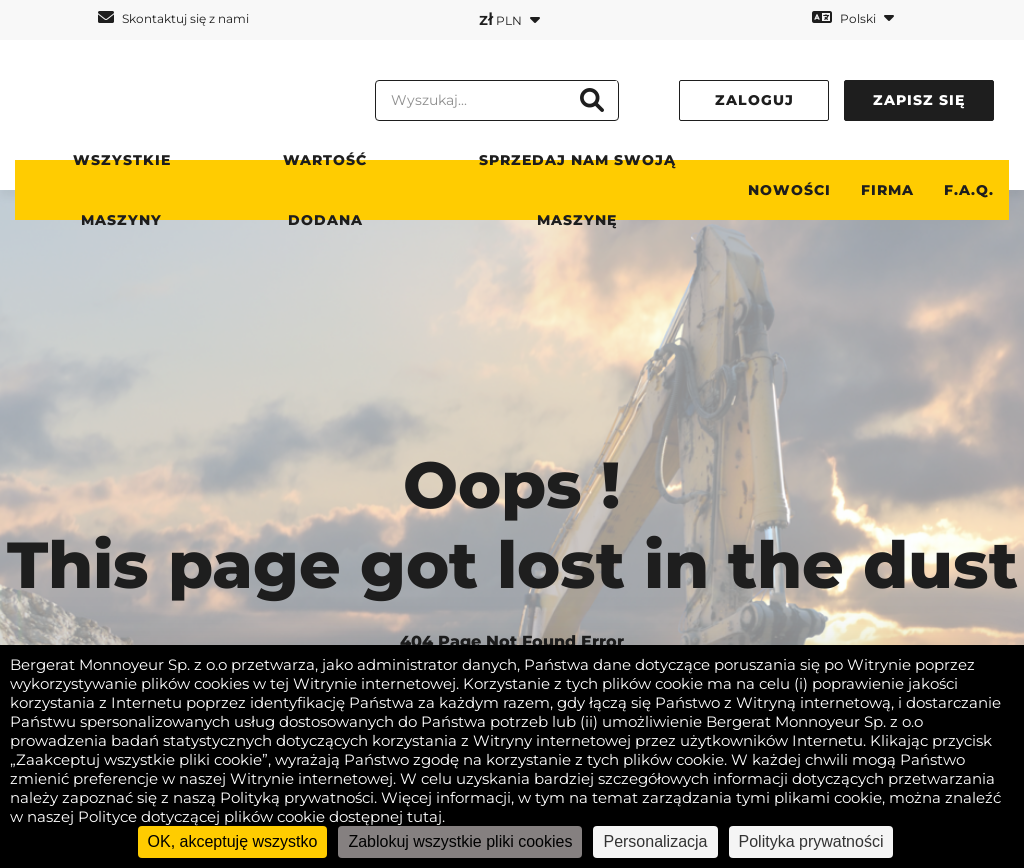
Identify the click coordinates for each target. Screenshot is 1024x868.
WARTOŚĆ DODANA (325, 190)
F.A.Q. (969, 190)
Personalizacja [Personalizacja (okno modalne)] (655, 841)
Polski (853, 17)
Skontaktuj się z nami (173, 17)
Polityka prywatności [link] (811, 841)
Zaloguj (754, 100)
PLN (509, 19)
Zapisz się (919, 100)
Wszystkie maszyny (122, 190)
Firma (887, 190)
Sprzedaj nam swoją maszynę (577, 190)
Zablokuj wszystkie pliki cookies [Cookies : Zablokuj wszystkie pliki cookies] (460, 841)
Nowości (789, 190)
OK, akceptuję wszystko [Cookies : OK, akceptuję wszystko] (233, 841)
